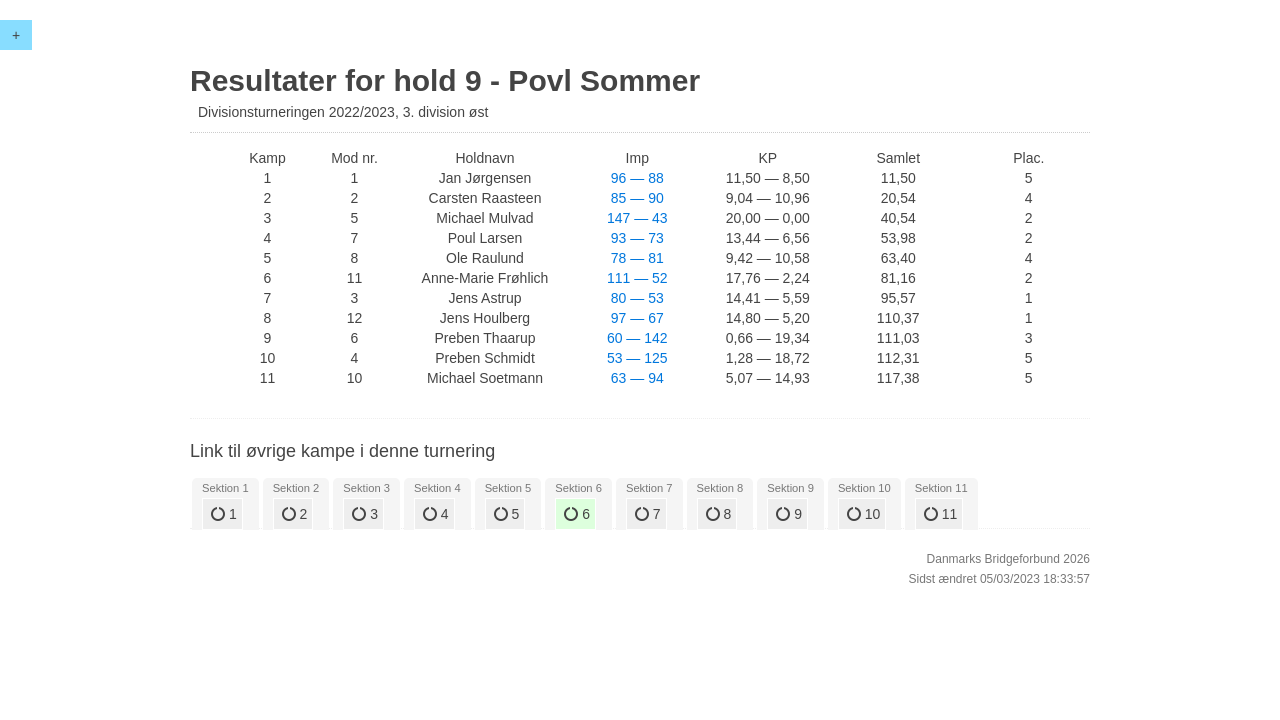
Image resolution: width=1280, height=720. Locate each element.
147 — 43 (637, 218)
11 (940, 514)
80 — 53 (637, 298)
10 (863, 514)
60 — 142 (637, 338)
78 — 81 (637, 258)
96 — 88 (637, 178)
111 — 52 (637, 278)
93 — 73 (637, 238)
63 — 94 (637, 378)
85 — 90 (637, 198)
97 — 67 (637, 318)
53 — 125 (637, 358)
